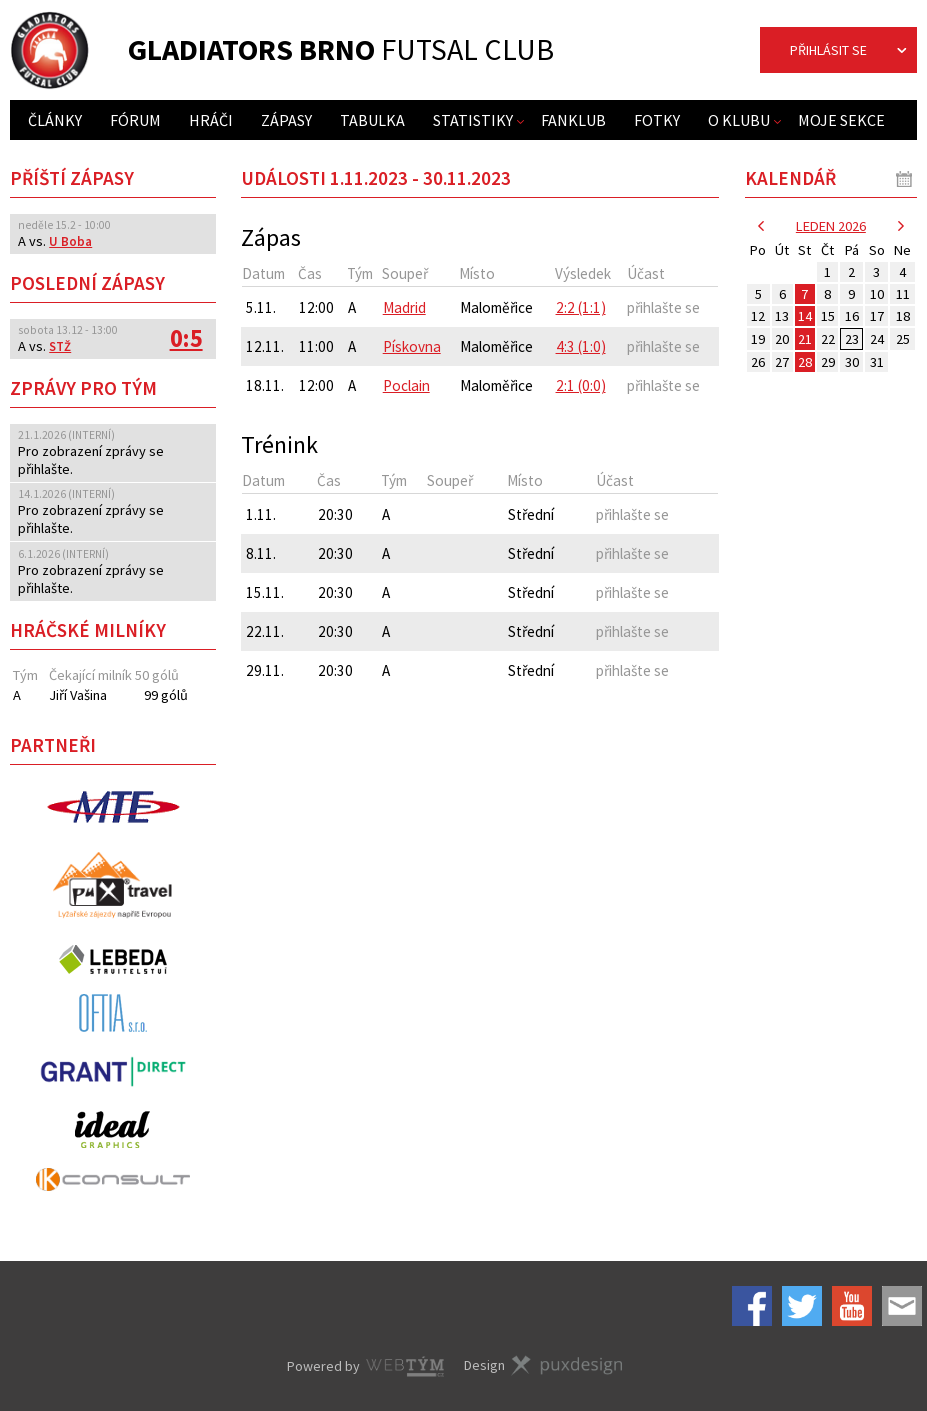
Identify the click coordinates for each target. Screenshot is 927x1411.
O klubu (739, 120)
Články (55, 120)
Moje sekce (841, 120)
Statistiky (473, 120)
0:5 (186, 338)
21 (805, 339)
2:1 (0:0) (581, 385)
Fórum (135, 120)
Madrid (404, 307)
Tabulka (372, 120)
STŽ (60, 346)
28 (805, 362)
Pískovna (412, 346)
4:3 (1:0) (581, 346)
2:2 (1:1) (581, 307)
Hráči (211, 120)
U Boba (70, 241)
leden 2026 (831, 226)
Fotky (657, 120)
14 (805, 316)
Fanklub (573, 120)
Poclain (406, 385)
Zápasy (286, 120)
